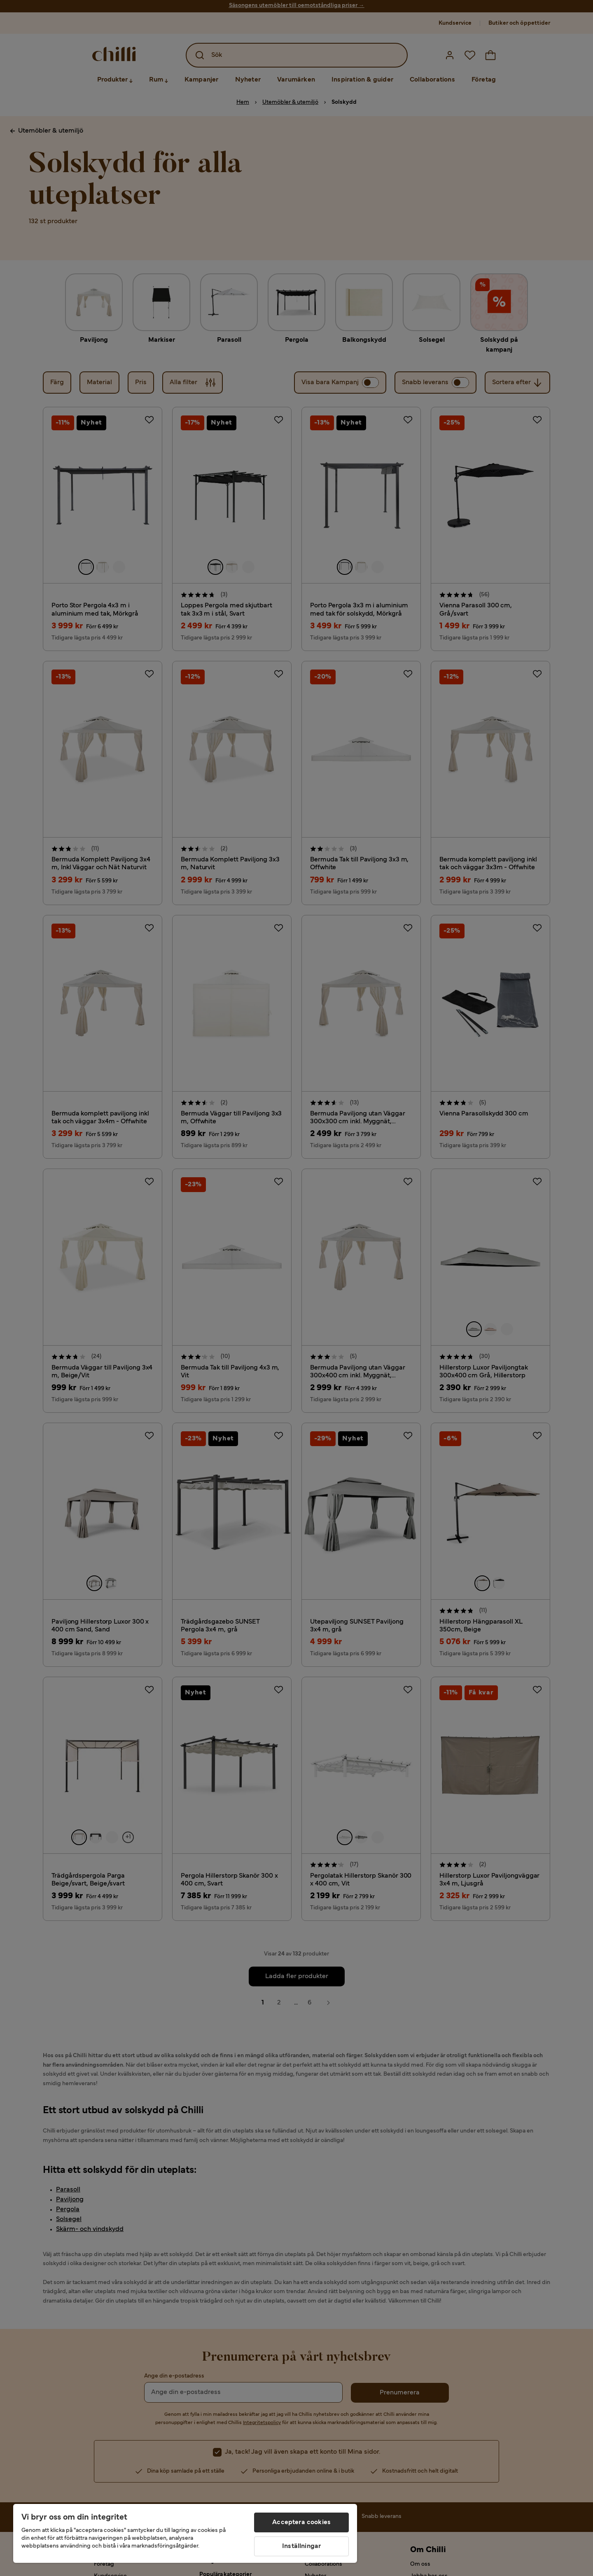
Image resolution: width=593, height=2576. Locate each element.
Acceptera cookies (301, 2522)
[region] (185, 2533)
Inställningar (301, 2546)
